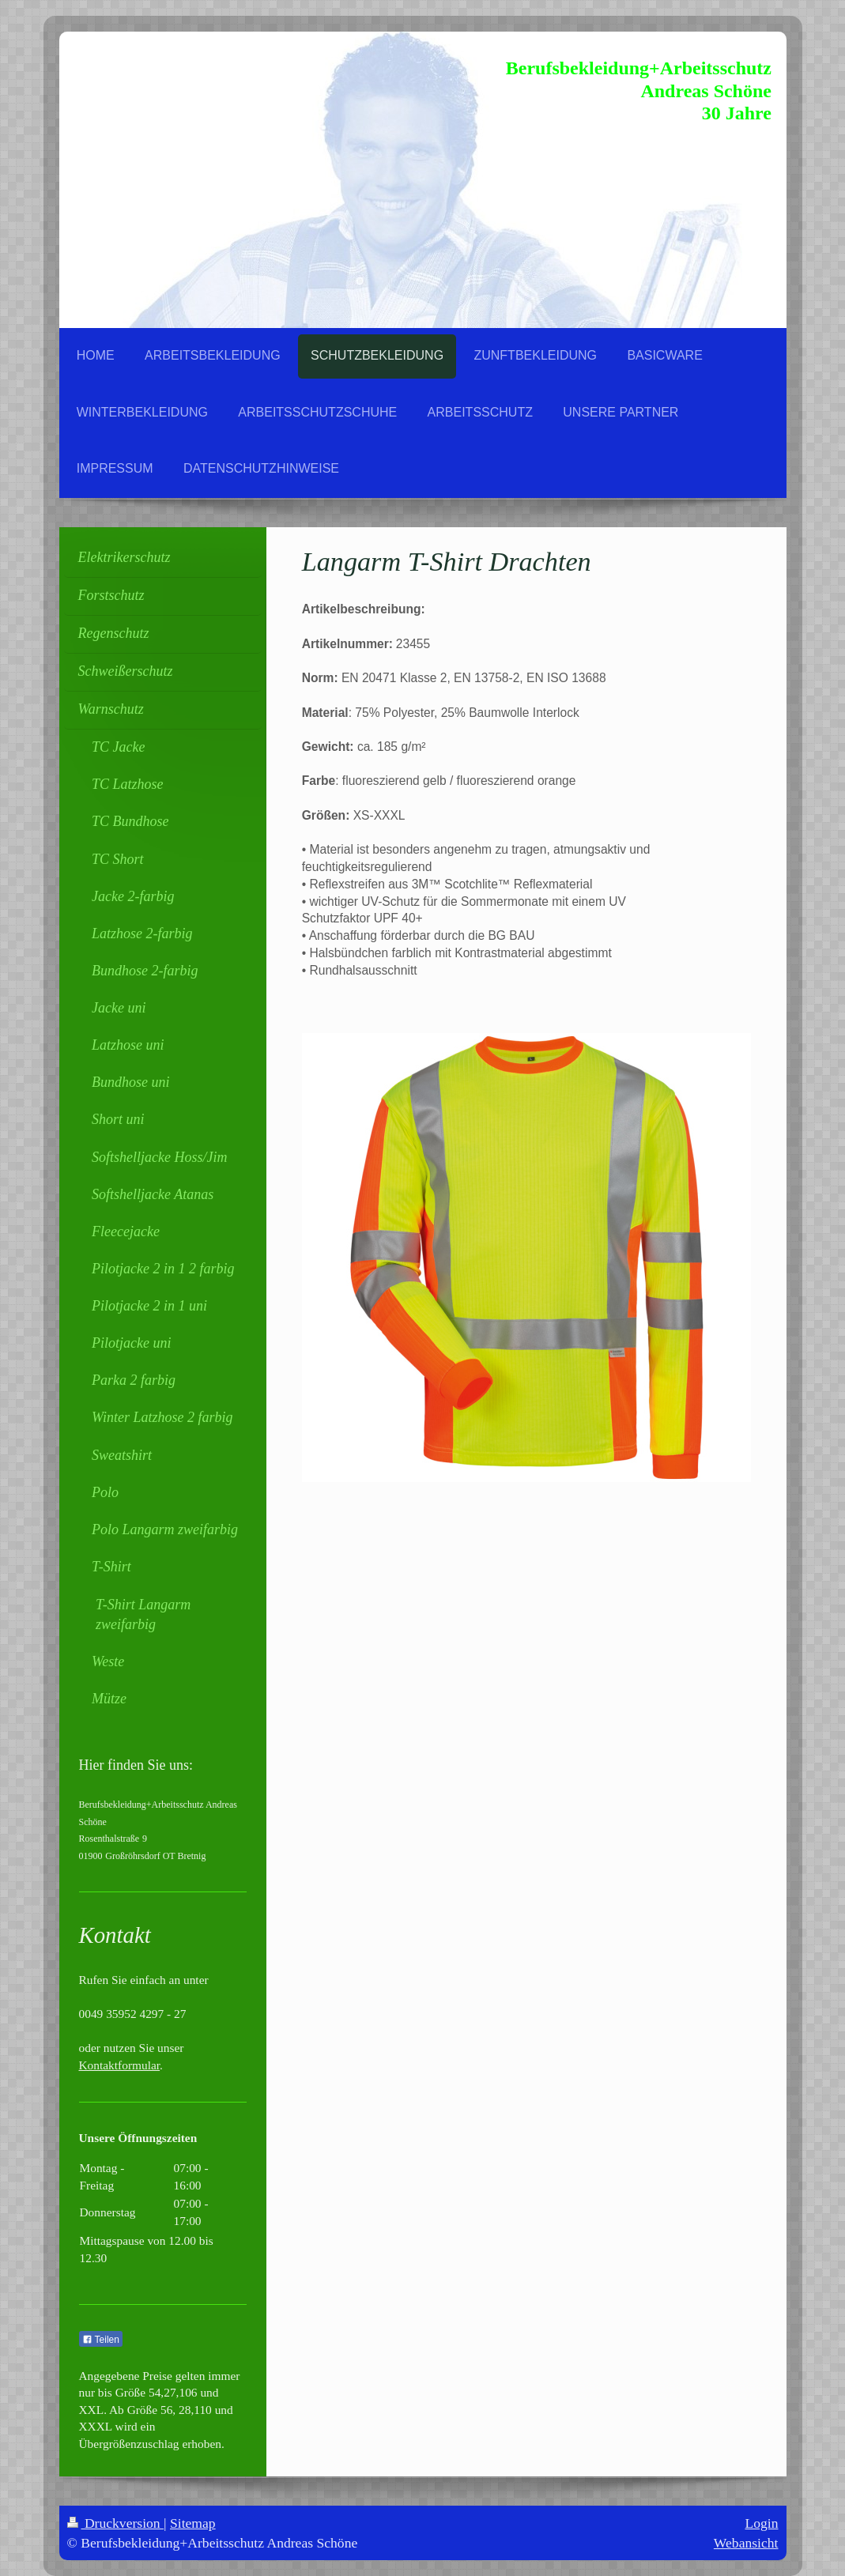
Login (761, 2523)
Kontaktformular (119, 2065)
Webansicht (746, 2543)
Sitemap (193, 2523)
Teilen (100, 2339)
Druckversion (115, 2523)
